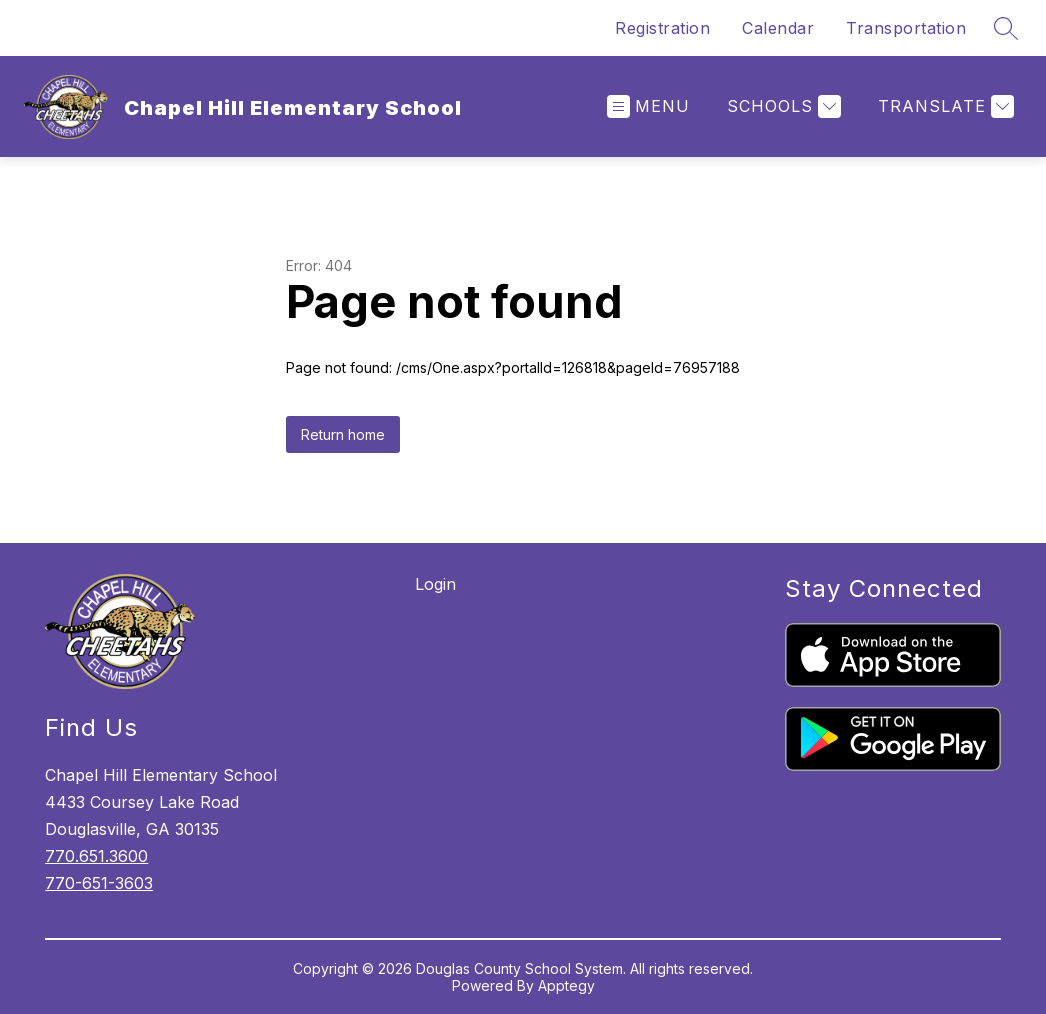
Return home (343, 434)
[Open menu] (648, 106)
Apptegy (566, 985)
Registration (662, 28)
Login (435, 584)
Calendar (778, 28)
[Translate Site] (943, 106)
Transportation (906, 28)
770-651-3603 (99, 883)
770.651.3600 (96, 856)
